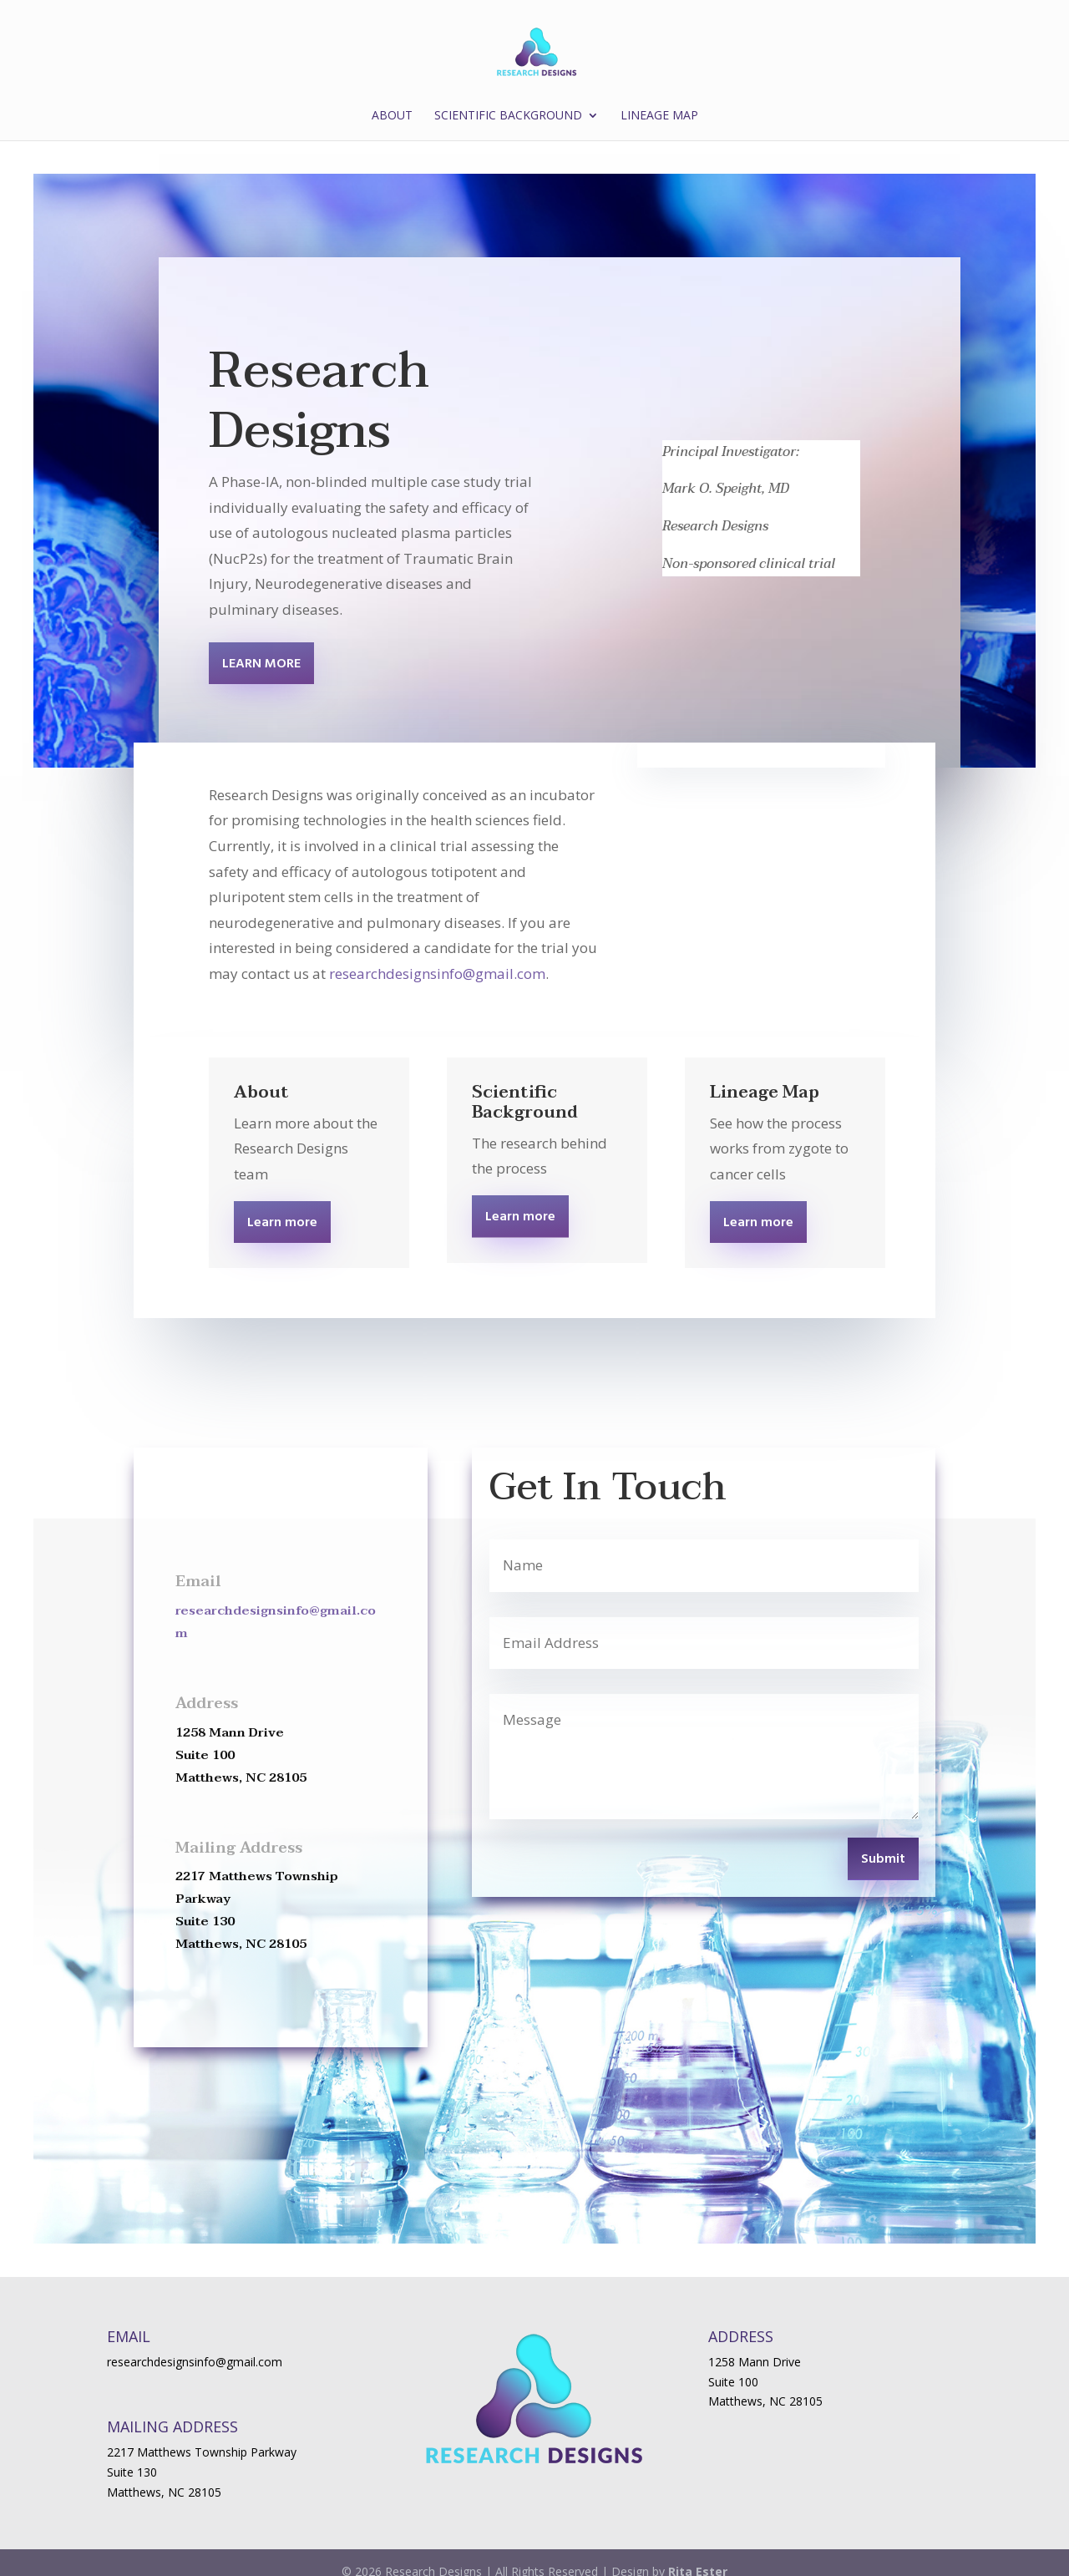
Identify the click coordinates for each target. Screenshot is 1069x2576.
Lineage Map (659, 116)
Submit (883, 1842)
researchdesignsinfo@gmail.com (437, 956)
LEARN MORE (261, 646)
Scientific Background (508, 116)
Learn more (282, 1205)
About (392, 116)
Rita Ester (697, 2554)
